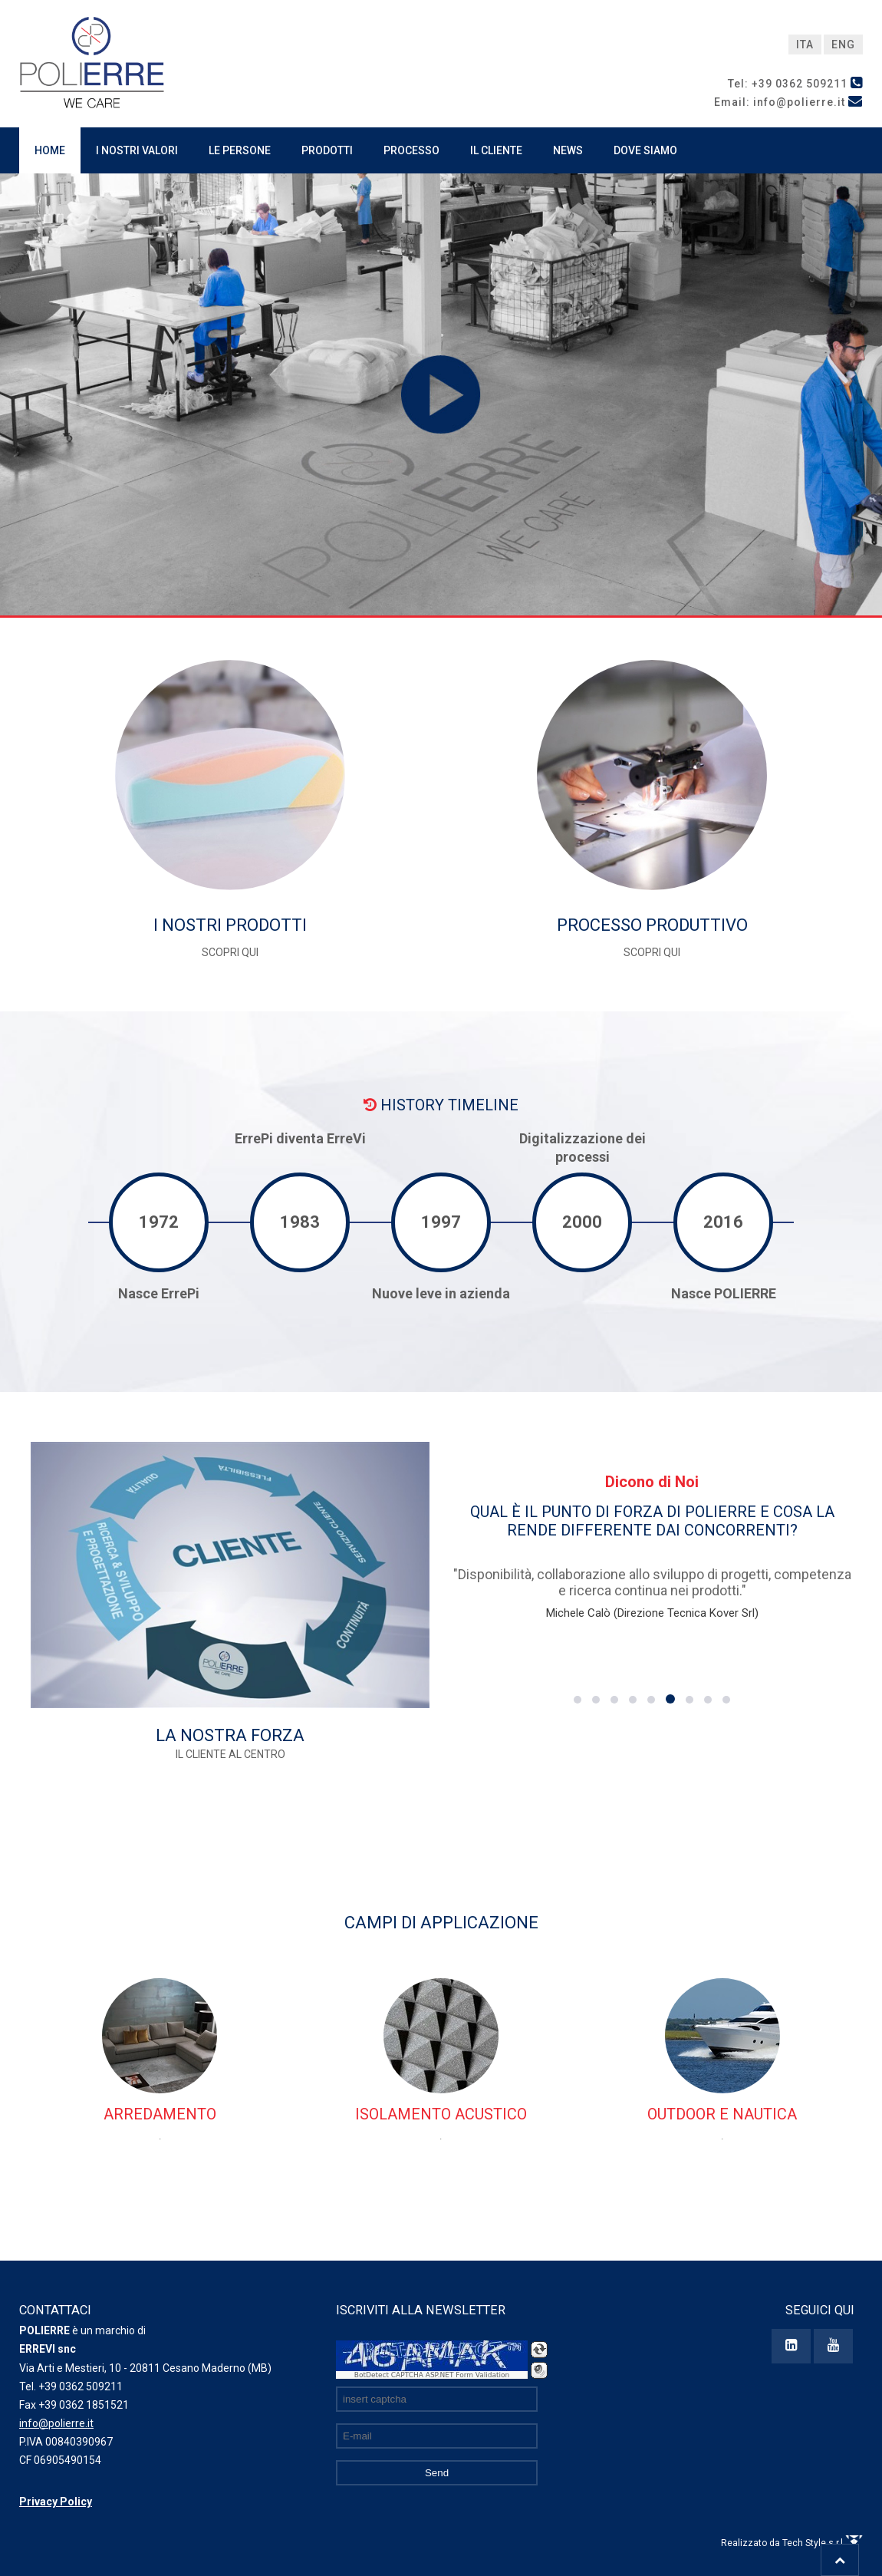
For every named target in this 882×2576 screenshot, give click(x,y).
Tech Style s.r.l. (822, 2543)
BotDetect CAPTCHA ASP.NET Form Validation (432, 2375)
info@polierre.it (56, 2423)
